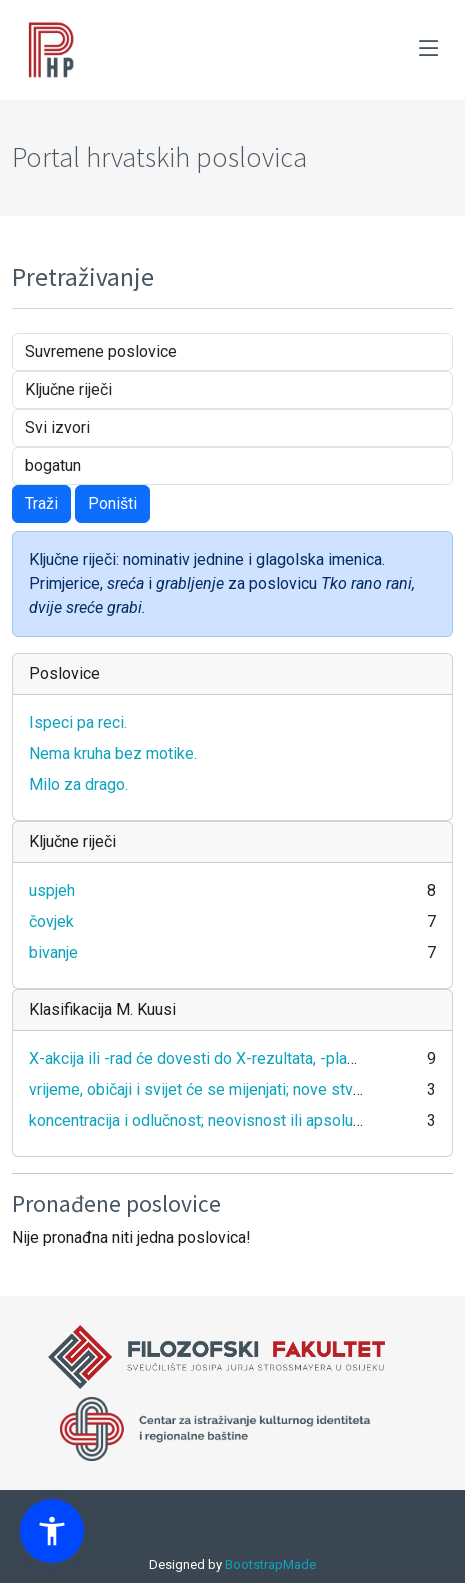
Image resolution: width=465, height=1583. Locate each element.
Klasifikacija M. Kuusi (102, 1009)
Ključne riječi (72, 841)
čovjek (51, 921)
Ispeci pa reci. (78, 722)
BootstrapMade (270, 1564)
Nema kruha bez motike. (113, 753)
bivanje (53, 952)
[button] (52, 1531)
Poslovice (64, 673)
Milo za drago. (78, 784)
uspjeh (52, 890)
